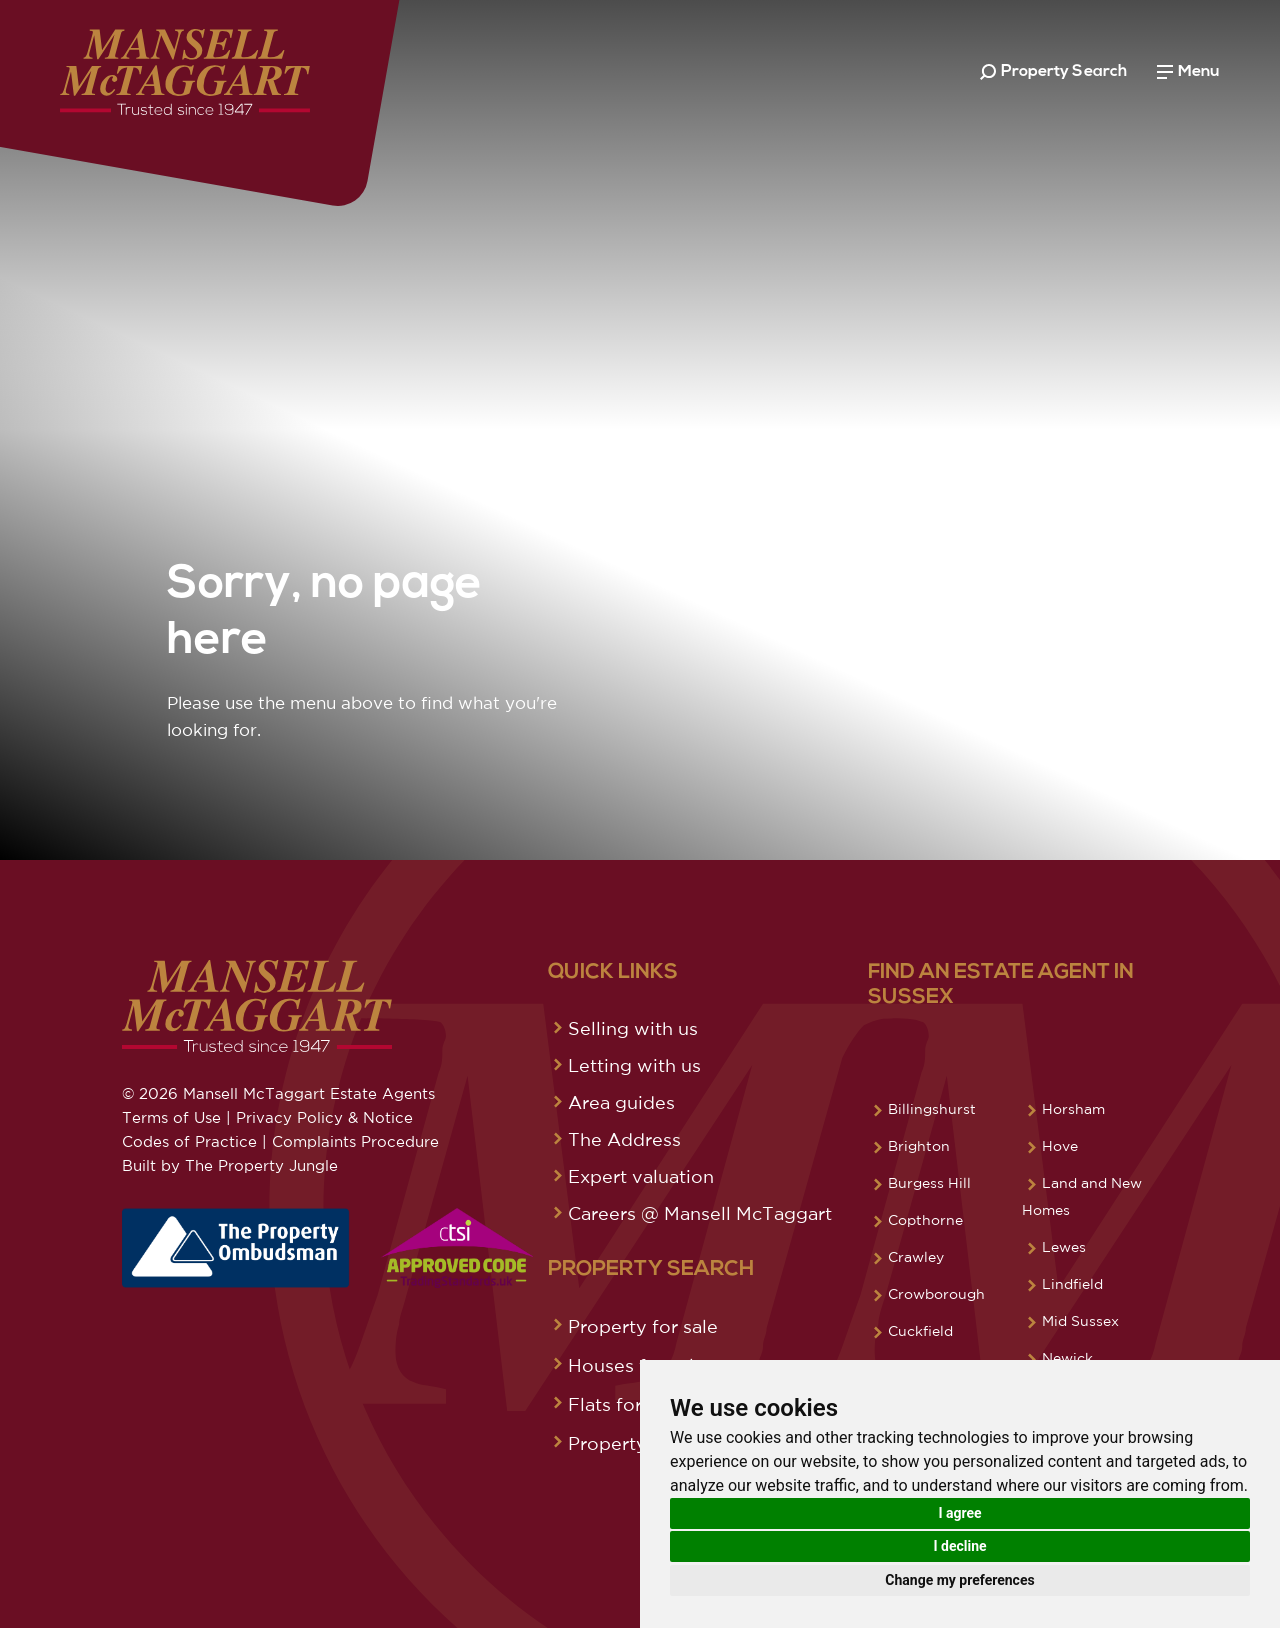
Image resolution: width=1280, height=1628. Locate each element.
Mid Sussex (1080, 1321)
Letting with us (634, 1065)
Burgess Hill (929, 1183)
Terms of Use (171, 1117)
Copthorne (925, 1220)
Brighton (919, 1146)
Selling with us (633, 1028)
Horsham (1073, 1109)
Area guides (621, 1102)
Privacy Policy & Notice (324, 1117)
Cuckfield (920, 1331)
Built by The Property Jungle (230, 1165)
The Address (624, 1139)
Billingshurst (932, 1109)
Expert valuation (641, 1176)
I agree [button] (959, 1513)
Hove (1060, 1146)
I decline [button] (959, 1546)
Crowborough (936, 1294)
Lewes (1064, 1247)
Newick (1067, 1358)
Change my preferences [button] (959, 1580)
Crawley (916, 1257)
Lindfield (1072, 1284)
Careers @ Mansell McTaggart (700, 1213)
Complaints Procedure (355, 1141)
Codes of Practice (189, 1141)
